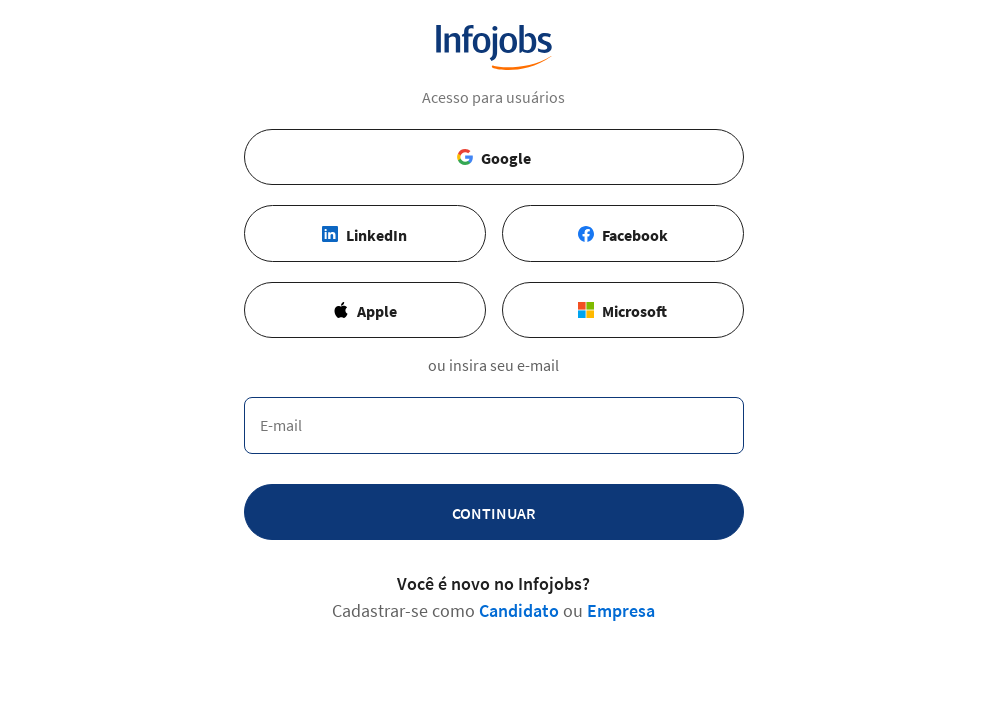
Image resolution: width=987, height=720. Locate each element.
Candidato (519, 610)
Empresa (621, 610)
